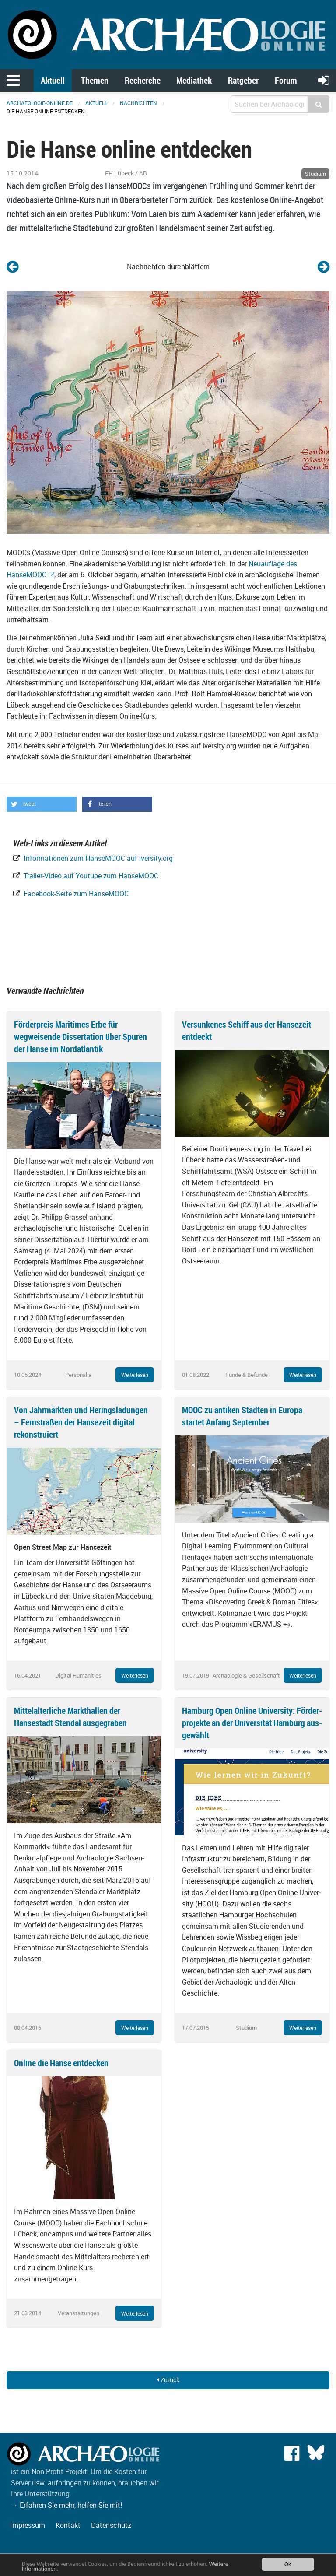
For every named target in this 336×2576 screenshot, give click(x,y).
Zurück (168, 2380)
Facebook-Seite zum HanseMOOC (75, 893)
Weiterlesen (134, 1374)
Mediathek (194, 80)
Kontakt (68, 2525)
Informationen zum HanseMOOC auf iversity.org (97, 858)
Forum (286, 80)
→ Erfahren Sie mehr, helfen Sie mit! (66, 2505)
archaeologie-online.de (40, 102)
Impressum (27, 2525)
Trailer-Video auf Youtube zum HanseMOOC (90, 876)
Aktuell (53, 80)
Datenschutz (111, 2525)
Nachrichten (138, 102)
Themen (94, 80)
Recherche (143, 80)
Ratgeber (243, 80)
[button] (42, 804)
